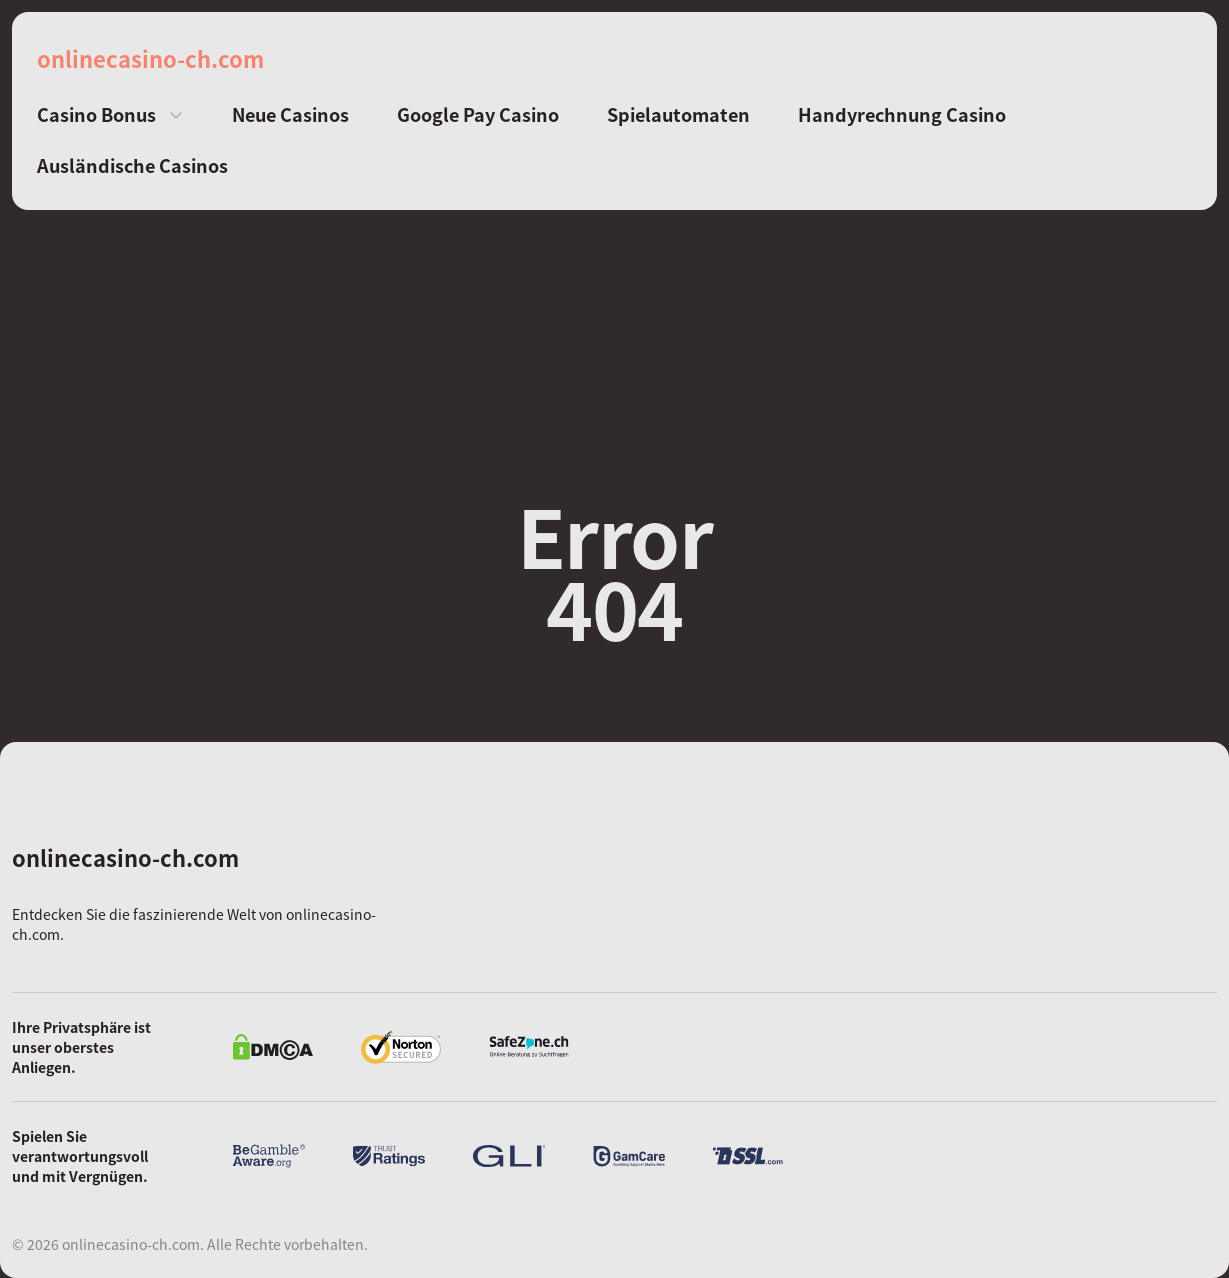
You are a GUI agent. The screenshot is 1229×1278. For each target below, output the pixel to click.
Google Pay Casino (478, 114)
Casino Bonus (96, 114)
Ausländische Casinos (132, 165)
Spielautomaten (678, 114)
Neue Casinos (290, 114)
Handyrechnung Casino (902, 114)
